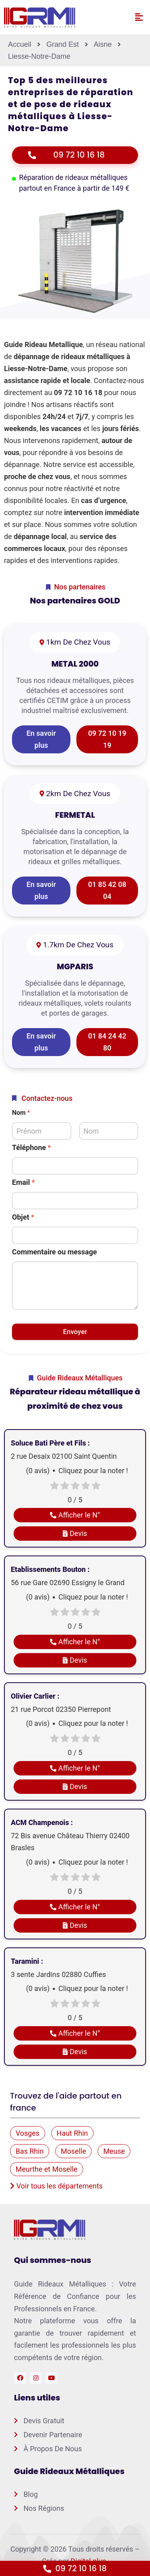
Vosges (28, 2133)
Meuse (114, 2151)
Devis (75, 1533)
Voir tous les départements (56, 2186)
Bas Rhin (30, 2151)
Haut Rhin (72, 2133)
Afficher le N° (75, 1515)
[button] (139, 17)
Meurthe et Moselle (47, 2169)
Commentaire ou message (54, 1252)
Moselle (73, 2151)
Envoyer (75, 1332)
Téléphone (31, 1147)
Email (23, 1182)
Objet (23, 1217)
